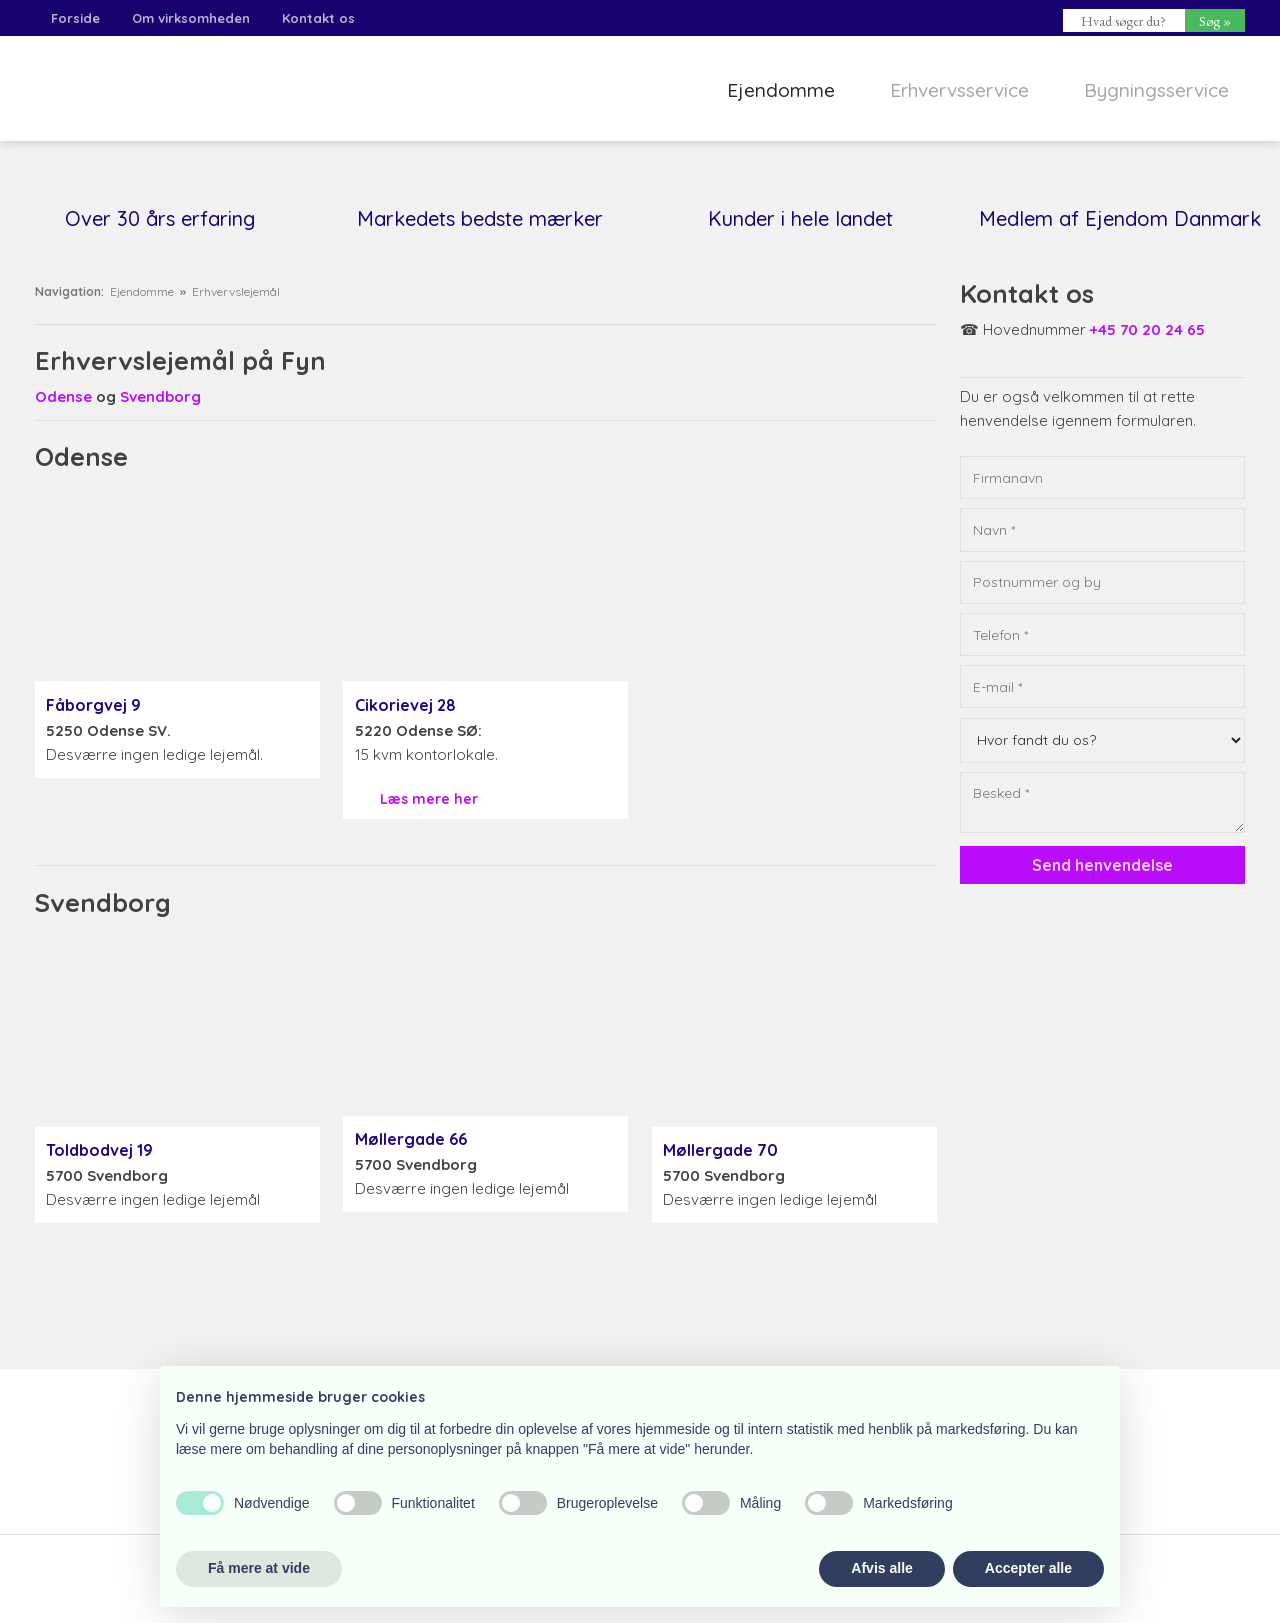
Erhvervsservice (959, 90)
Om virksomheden (191, 18)
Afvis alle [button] (881, 1568)
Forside (75, 18)
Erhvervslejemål (236, 291)
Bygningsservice (1156, 90)
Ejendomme (781, 90)
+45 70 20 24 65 (1147, 329)
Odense (63, 396)
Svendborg (160, 396)
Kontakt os (318, 18)
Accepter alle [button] (1028, 1568)
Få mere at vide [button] (259, 1568)
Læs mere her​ (429, 799)
